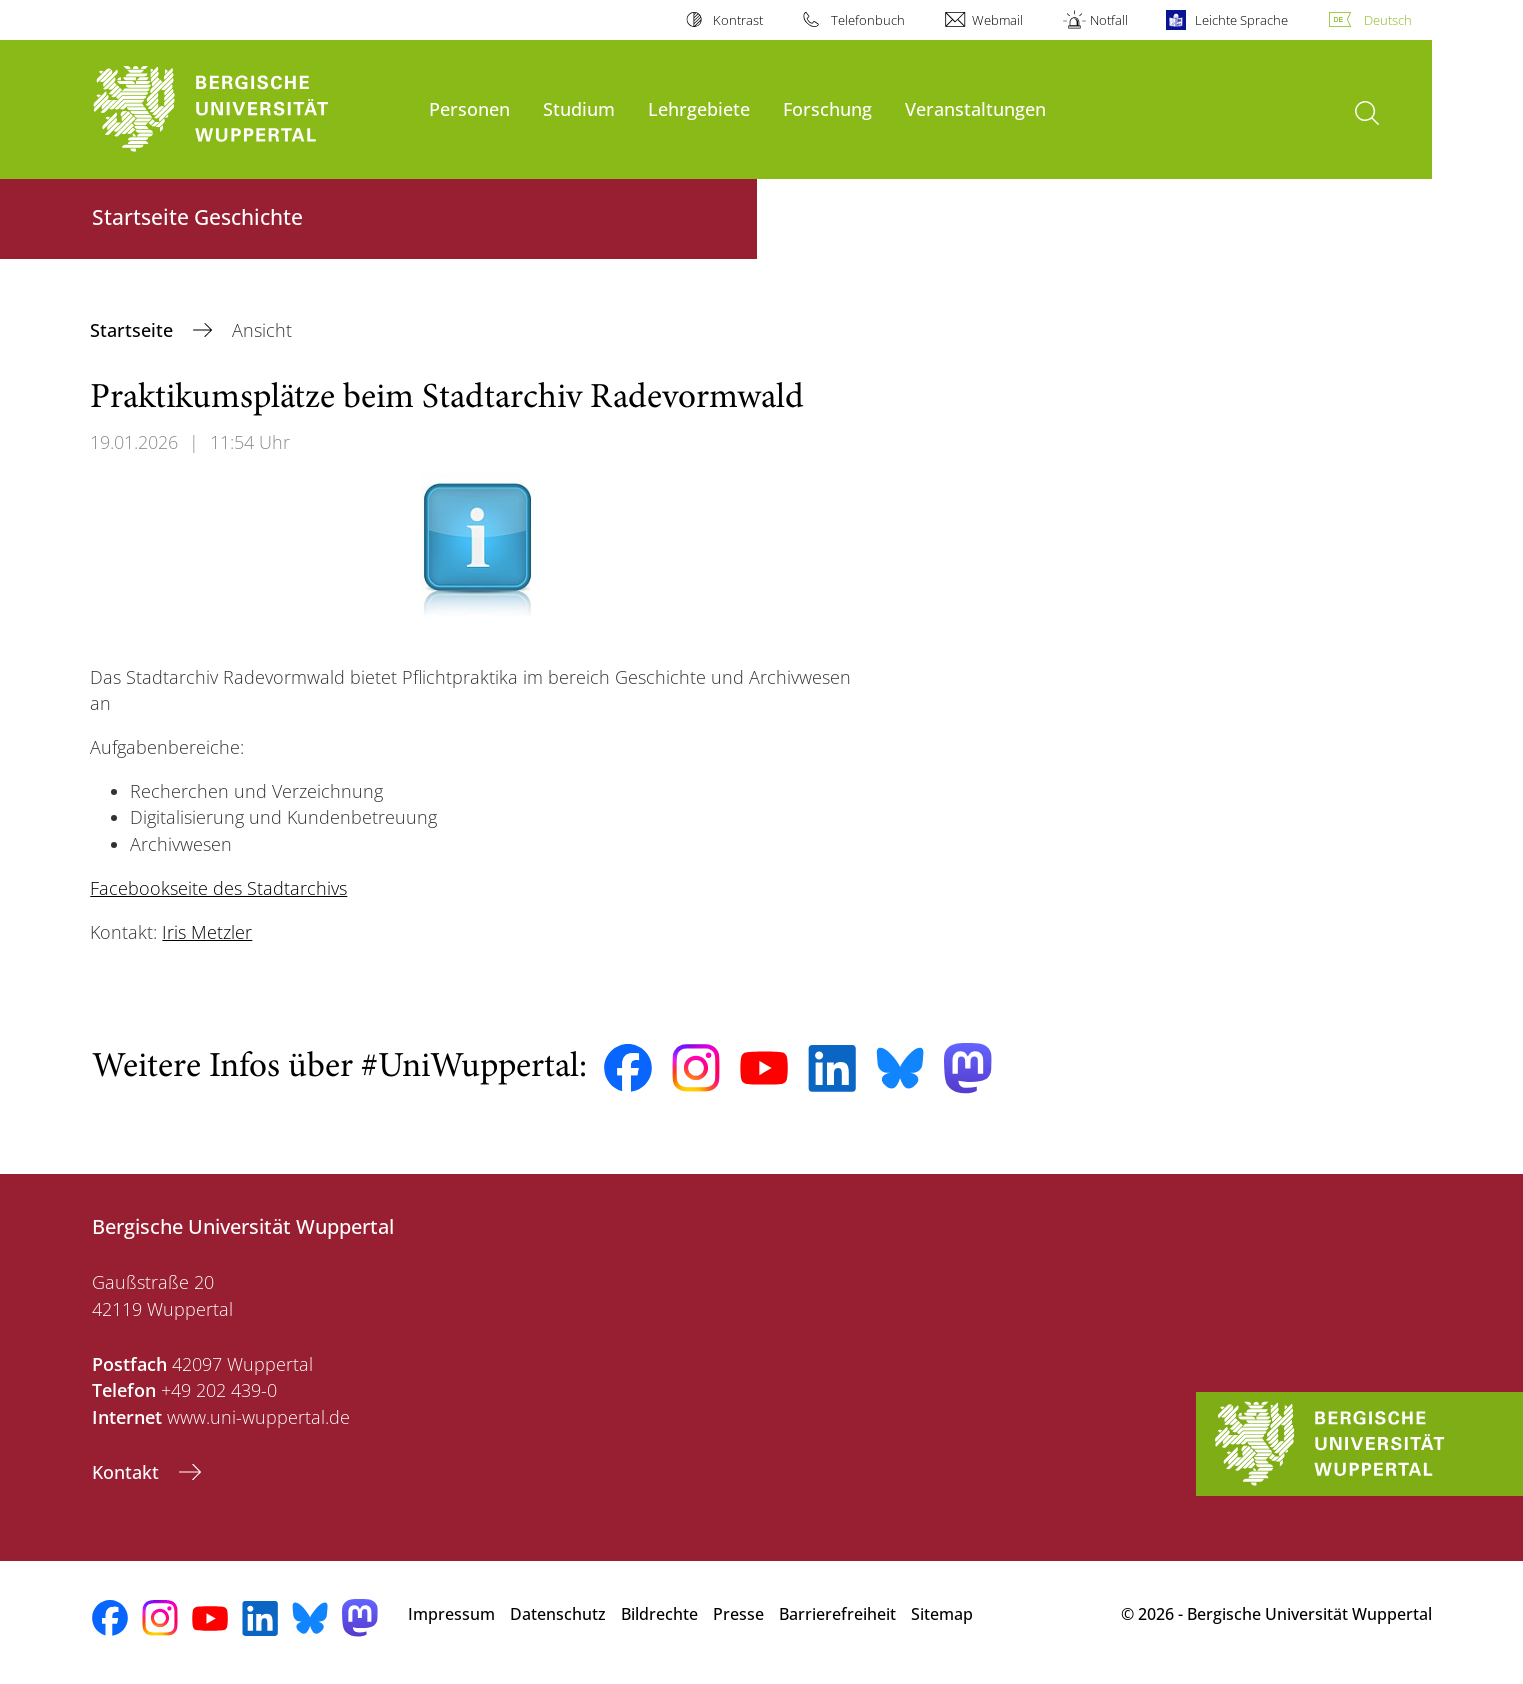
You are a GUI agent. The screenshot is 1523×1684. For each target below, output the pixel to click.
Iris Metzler (207, 932)
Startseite (134, 330)
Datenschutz (558, 1614)
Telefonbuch (868, 20)
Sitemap (942, 1614)
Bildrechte (659, 1614)
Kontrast (738, 20)
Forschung (827, 108)
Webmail (997, 20)
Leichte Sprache (1241, 20)
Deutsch (1388, 20)
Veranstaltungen (975, 108)
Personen (469, 108)
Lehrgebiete (699, 108)
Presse (738, 1614)
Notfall (1109, 20)
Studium (579, 108)
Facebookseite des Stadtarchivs (218, 888)
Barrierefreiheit (837, 1614)
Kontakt (128, 1472)
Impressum (451, 1614)
